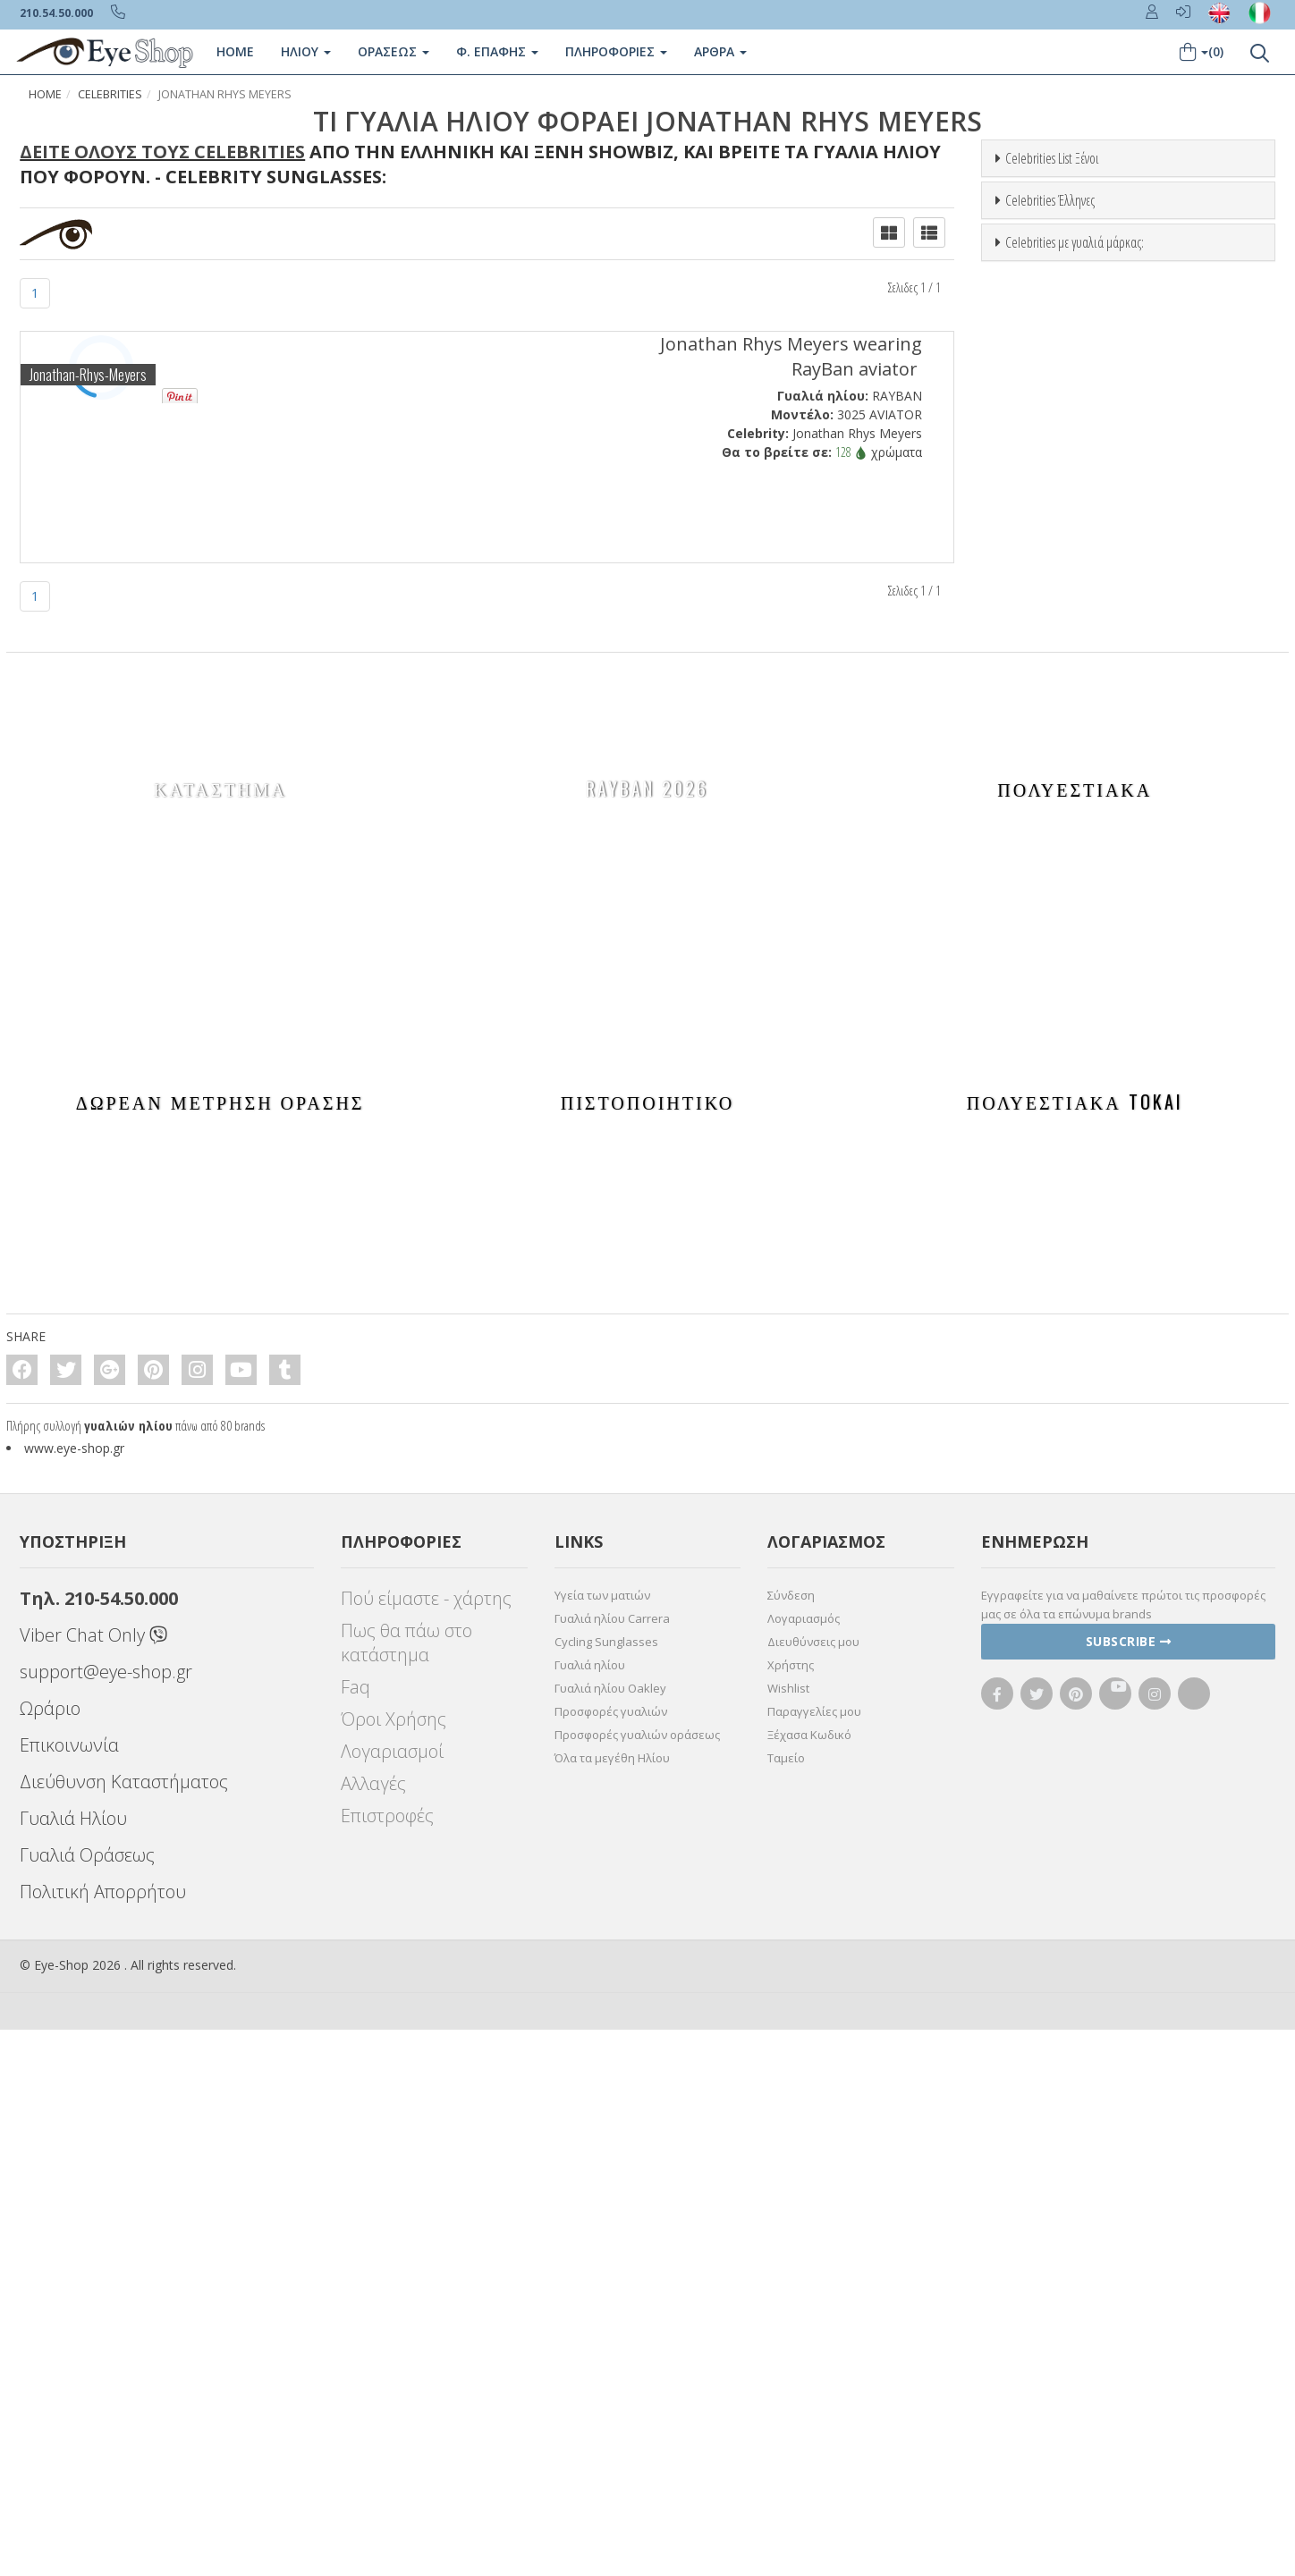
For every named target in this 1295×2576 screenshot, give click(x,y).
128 (851, 451)
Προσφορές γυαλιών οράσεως (637, 2281)
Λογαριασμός (803, 2165)
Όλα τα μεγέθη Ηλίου (612, 2304)
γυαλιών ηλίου (128, 1972)
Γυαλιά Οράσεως (87, 2401)
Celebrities (110, 94)
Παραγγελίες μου (814, 2258)
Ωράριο (50, 2254)
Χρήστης (790, 2211)
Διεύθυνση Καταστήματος (124, 2328)
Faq (355, 2233)
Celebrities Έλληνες (1050, 558)
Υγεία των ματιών (602, 2141)
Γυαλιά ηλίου (589, 2211)
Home (235, 51)
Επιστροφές (387, 2362)
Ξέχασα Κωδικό (809, 2281)
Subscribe (1129, 2187)
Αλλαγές (373, 2330)
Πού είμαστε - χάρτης (426, 2145)
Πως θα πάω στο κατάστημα (406, 2189)
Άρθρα (720, 51)
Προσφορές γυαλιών (610, 2258)
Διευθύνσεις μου (813, 2188)
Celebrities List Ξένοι (1052, 158)
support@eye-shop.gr (106, 2218)
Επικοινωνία (69, 2291)
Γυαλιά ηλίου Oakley (610, 2234)
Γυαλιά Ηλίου (73, 2364)
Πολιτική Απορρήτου (103, 2438)
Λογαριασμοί (392, 2297)
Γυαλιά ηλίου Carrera (612, 2165)
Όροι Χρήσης (393, 2265)
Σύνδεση (791, 2141)
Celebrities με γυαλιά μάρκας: (1074, 957)
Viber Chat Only (93, 2181)
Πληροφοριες (616, 51)
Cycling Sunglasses (606, 2188)
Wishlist (788, 2234)
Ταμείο (786, 2304)
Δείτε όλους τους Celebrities (162, 151)
